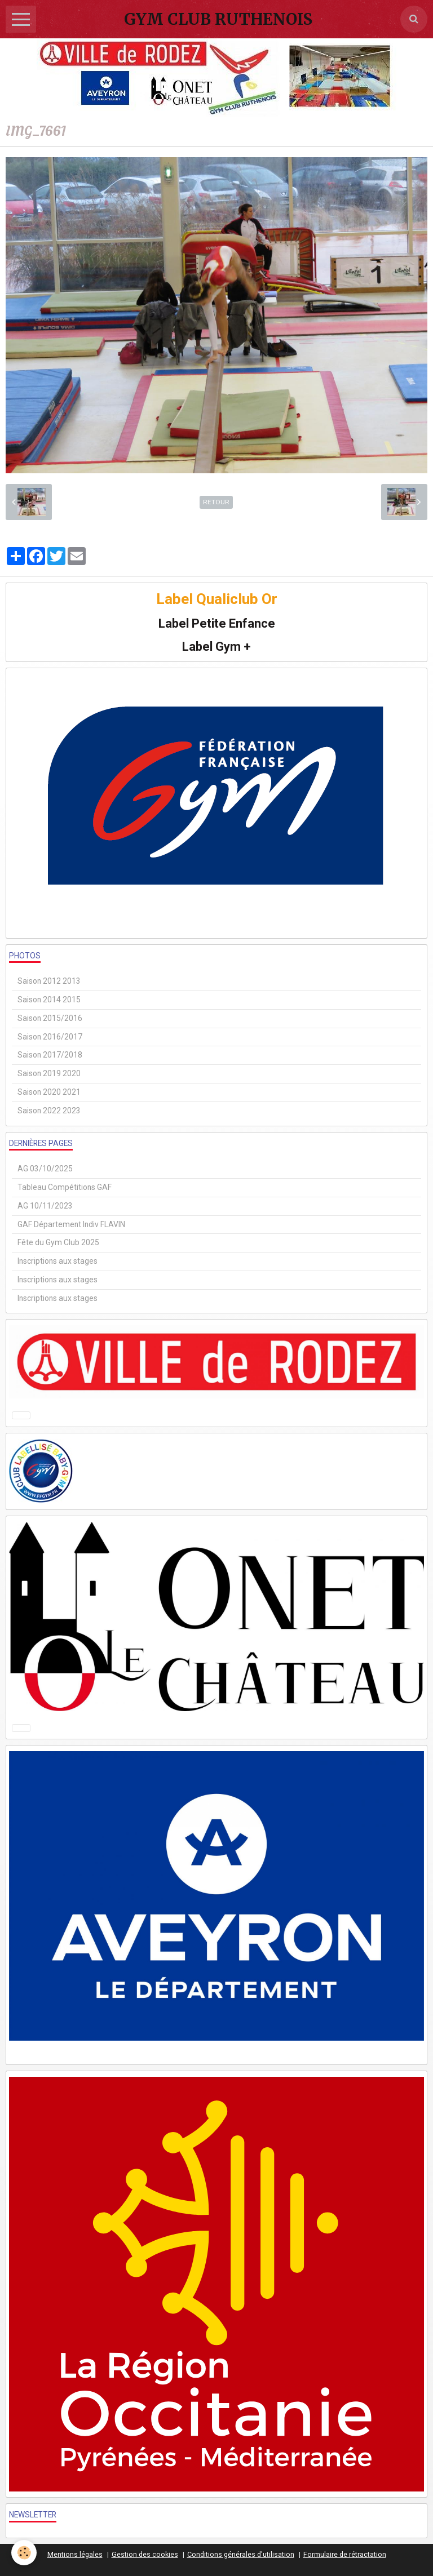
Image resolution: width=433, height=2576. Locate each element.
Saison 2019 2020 (49, 1073)
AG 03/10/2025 (45, 1168)
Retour (216, 502)
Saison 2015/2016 (49, 1018)
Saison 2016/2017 (49, 1036)
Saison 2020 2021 (49, 1091)
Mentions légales (75, 2554)
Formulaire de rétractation (344, 2554)
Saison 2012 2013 (49, 980)
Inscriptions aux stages (57, 1260)
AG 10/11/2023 (45, 1205)
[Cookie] (24, 2552)
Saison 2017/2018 (49, 1054)
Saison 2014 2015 (49, 999)
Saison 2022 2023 (49, 1110)
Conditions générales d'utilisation (240, 2554)
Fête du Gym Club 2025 (58, 1242)
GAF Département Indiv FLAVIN (71, 1224)
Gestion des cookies (145, 2554)
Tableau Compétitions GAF (64, 1187)
